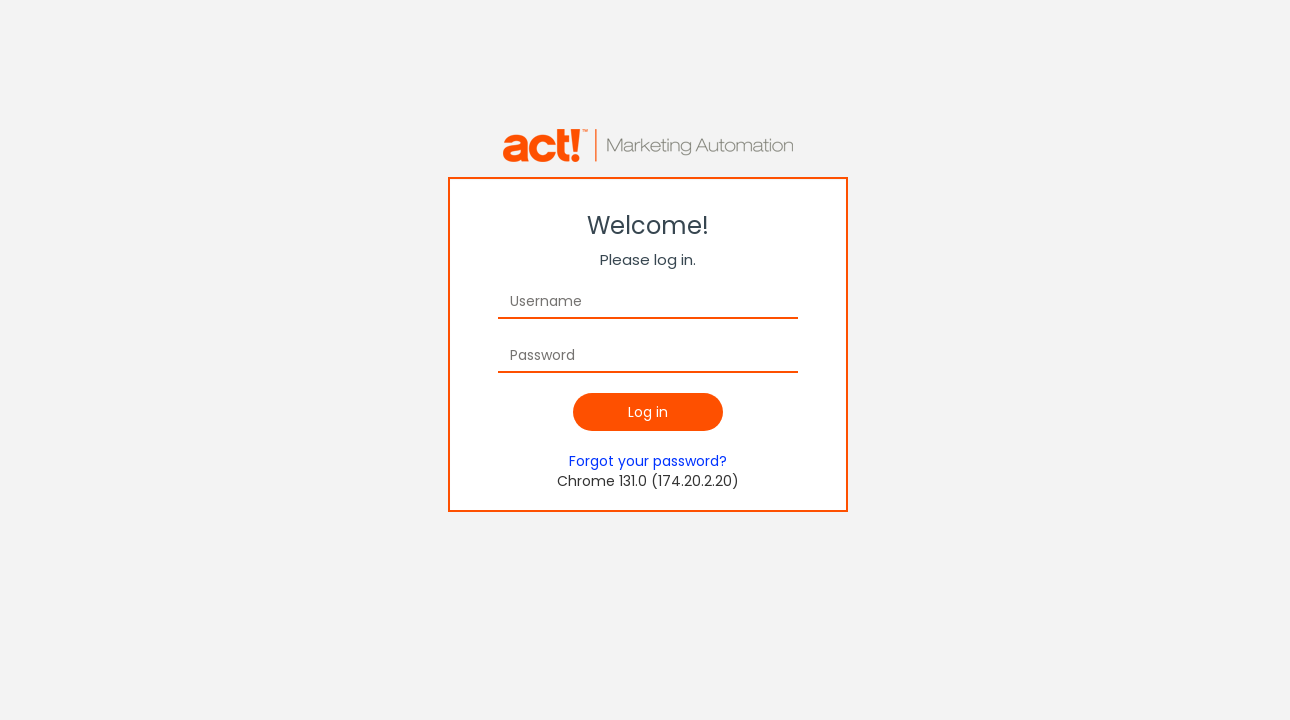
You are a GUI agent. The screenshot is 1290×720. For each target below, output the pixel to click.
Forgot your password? (648, 461)
